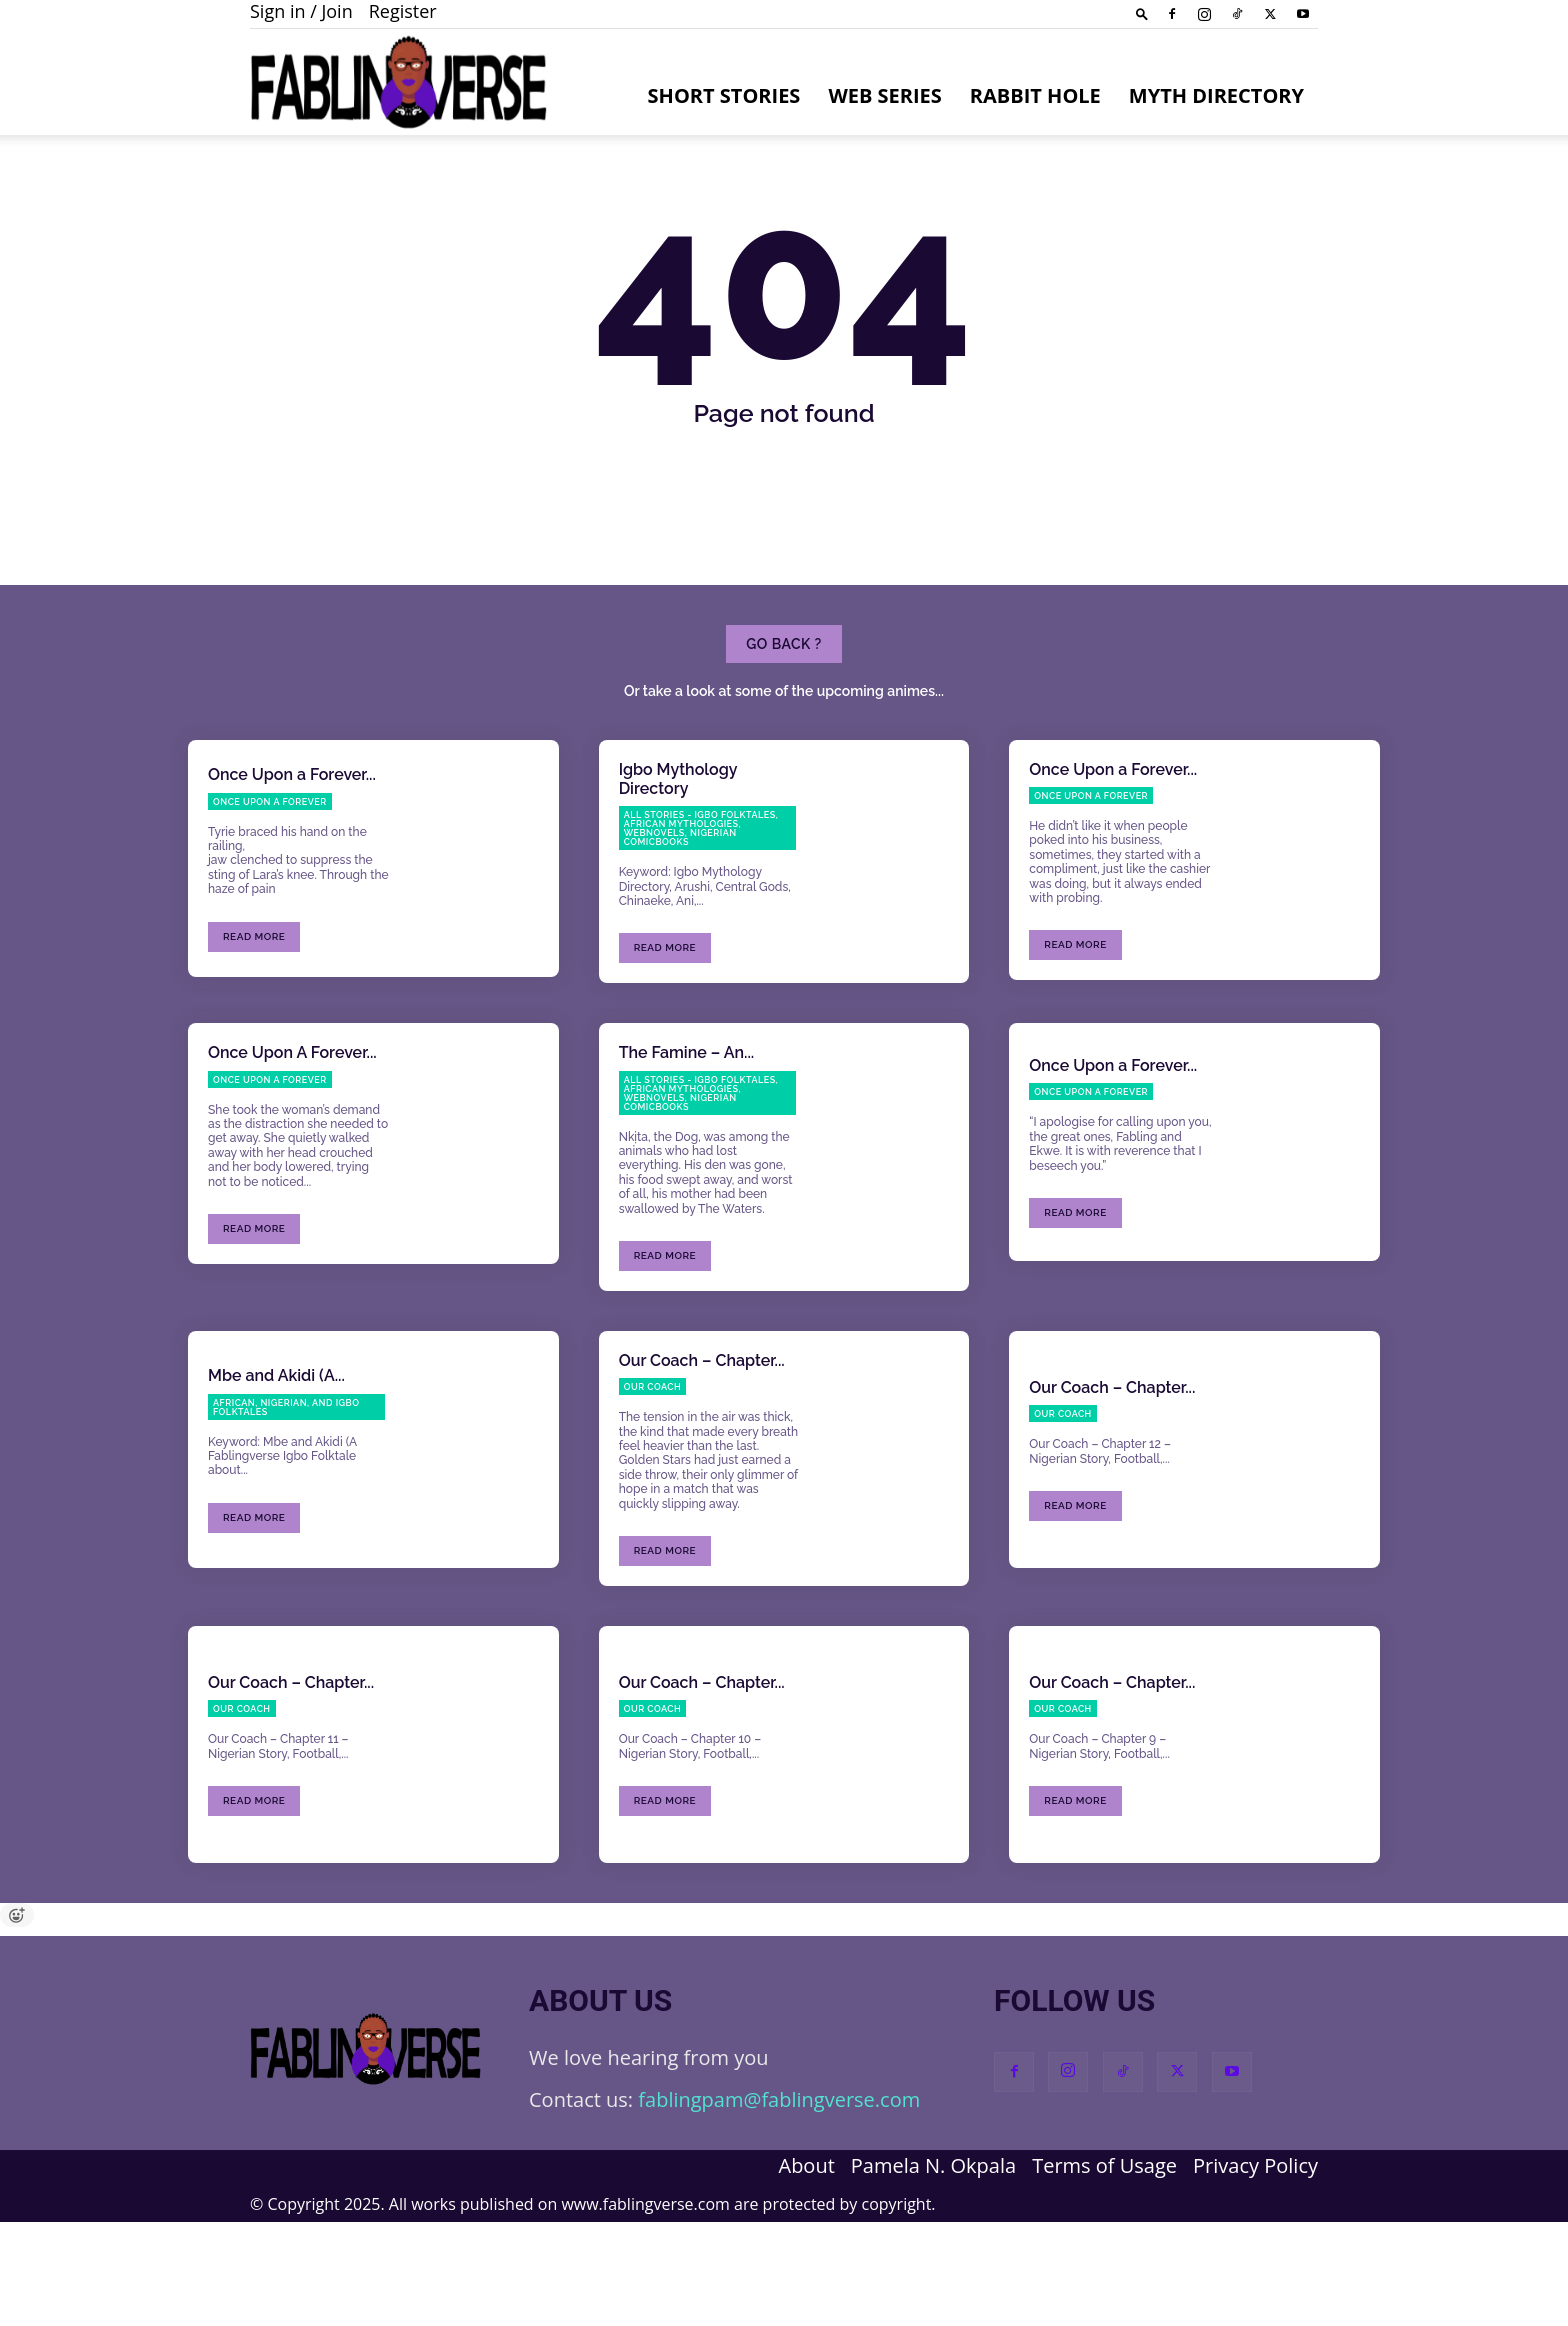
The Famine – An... (687, 1156)
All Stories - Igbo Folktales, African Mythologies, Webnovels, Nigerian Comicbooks (701, 932)
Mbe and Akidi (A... (276, 1479)
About (806, 2270)
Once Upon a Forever (270, 905)
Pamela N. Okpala (933, 2270)
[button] (1142, 13)
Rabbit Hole (1035, 95)
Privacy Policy (1255, 2270)
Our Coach (653, 1491)
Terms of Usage (1104, 2270)
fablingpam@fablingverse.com (779, 2203)
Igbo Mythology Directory (678, 883)
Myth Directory (1216, 95)
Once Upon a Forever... (292, 878)
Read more (254, 1039)
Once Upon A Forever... (292, 1156)
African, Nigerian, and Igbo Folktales (286, 1510)
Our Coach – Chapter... (702, 1464)
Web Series (884, 95)
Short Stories (724, 95)
